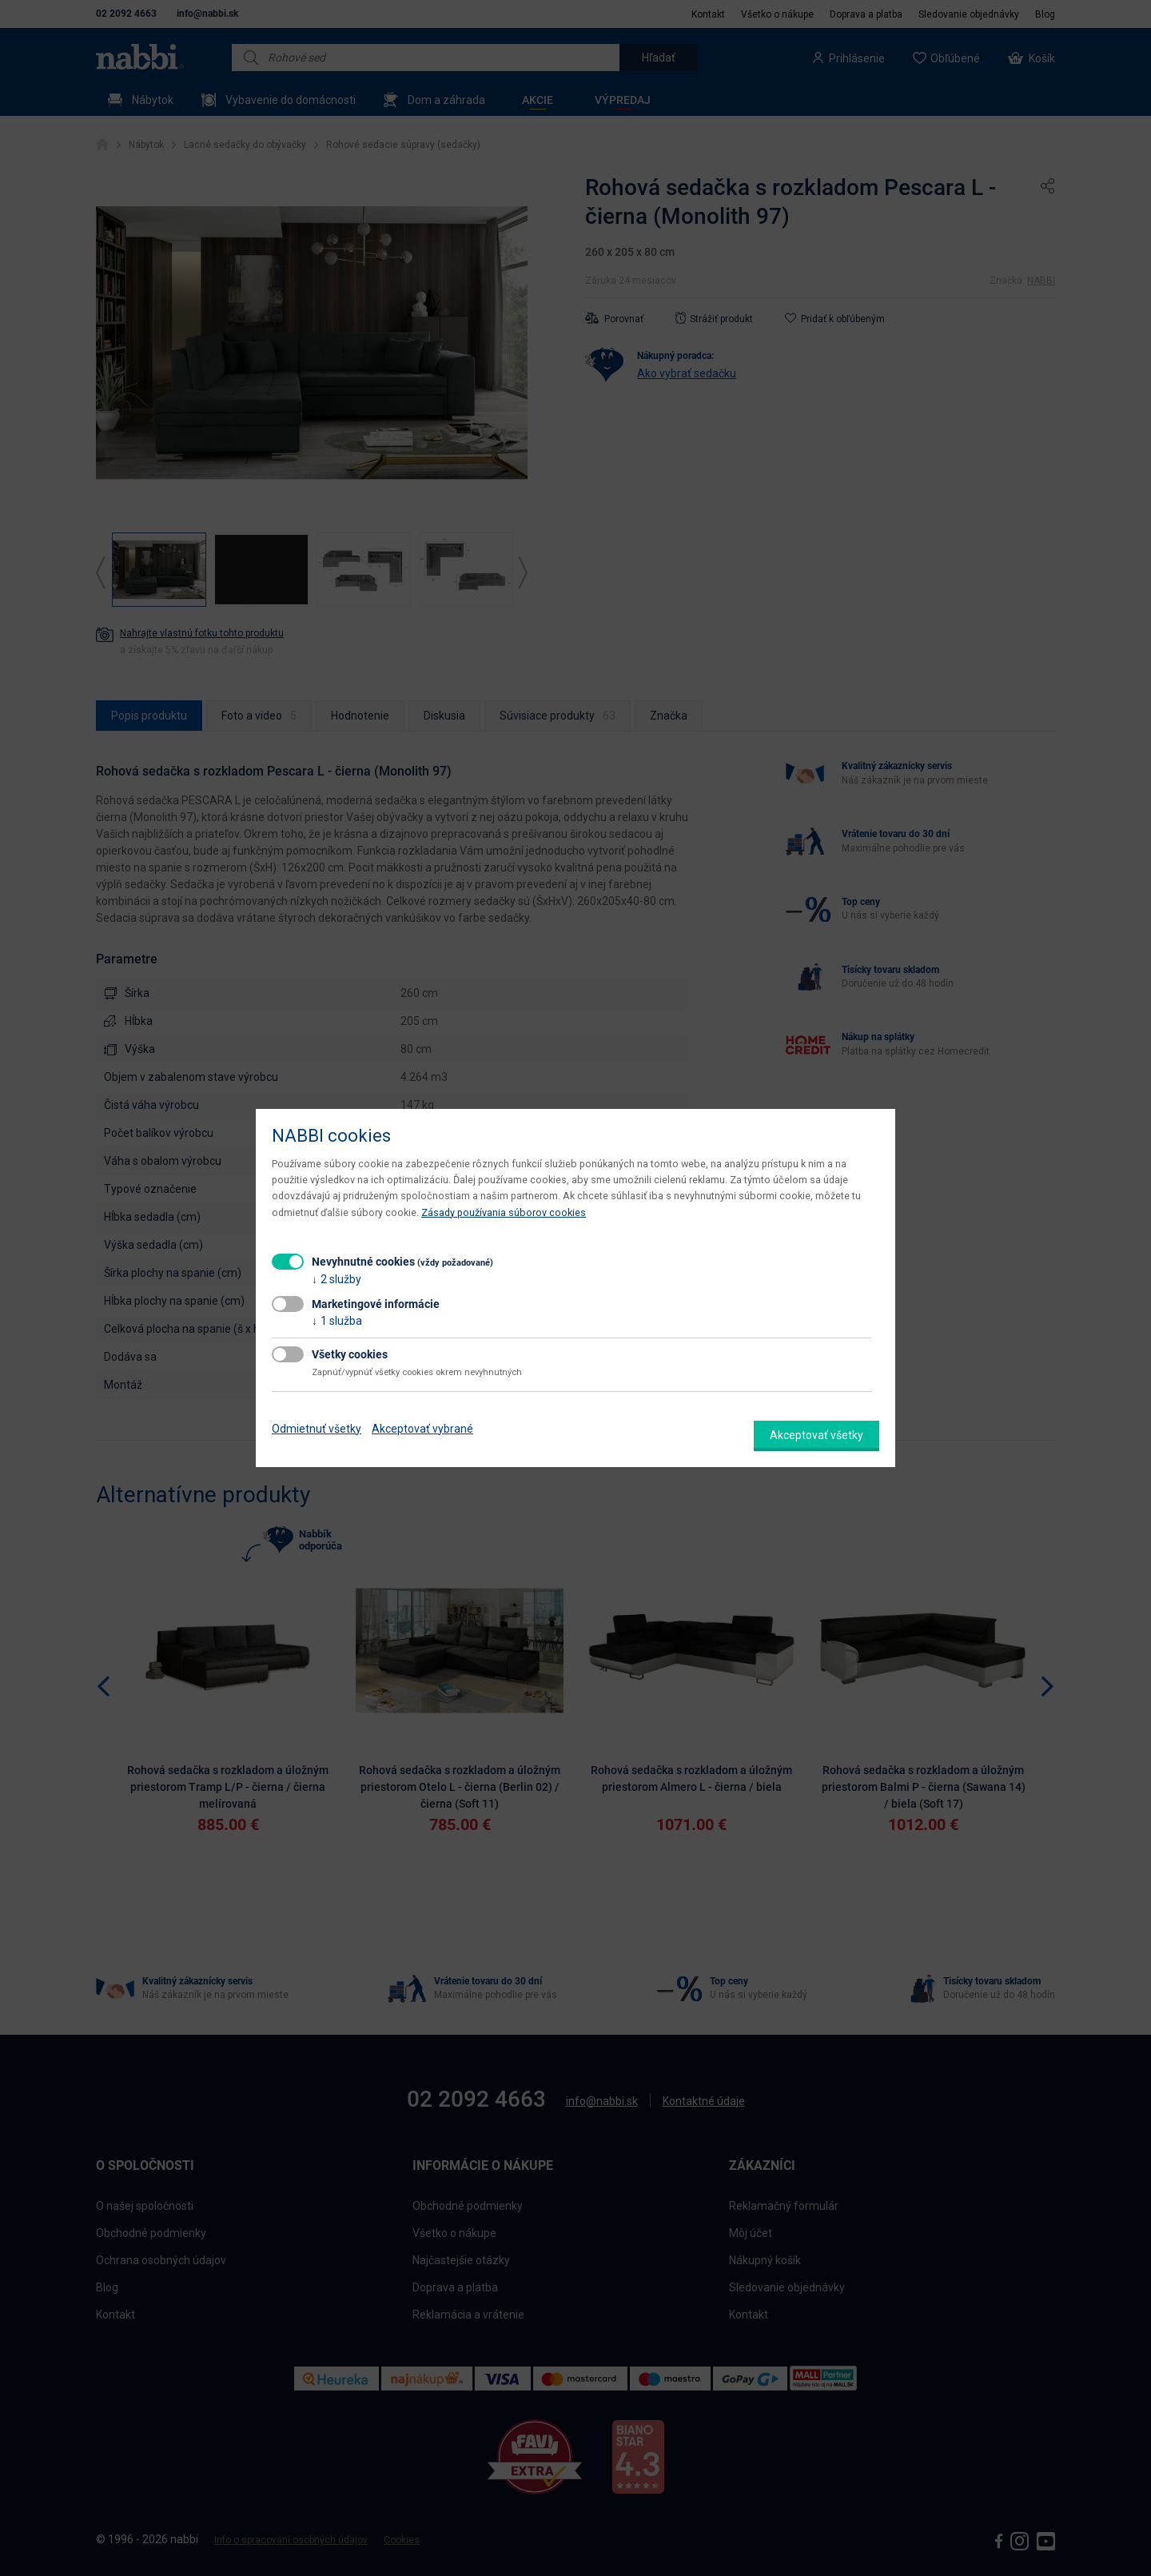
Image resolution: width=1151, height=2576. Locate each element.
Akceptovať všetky (816, 1435)
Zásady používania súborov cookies (503, 1212)
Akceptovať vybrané (422, 1428)
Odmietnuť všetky (316, 1428)
